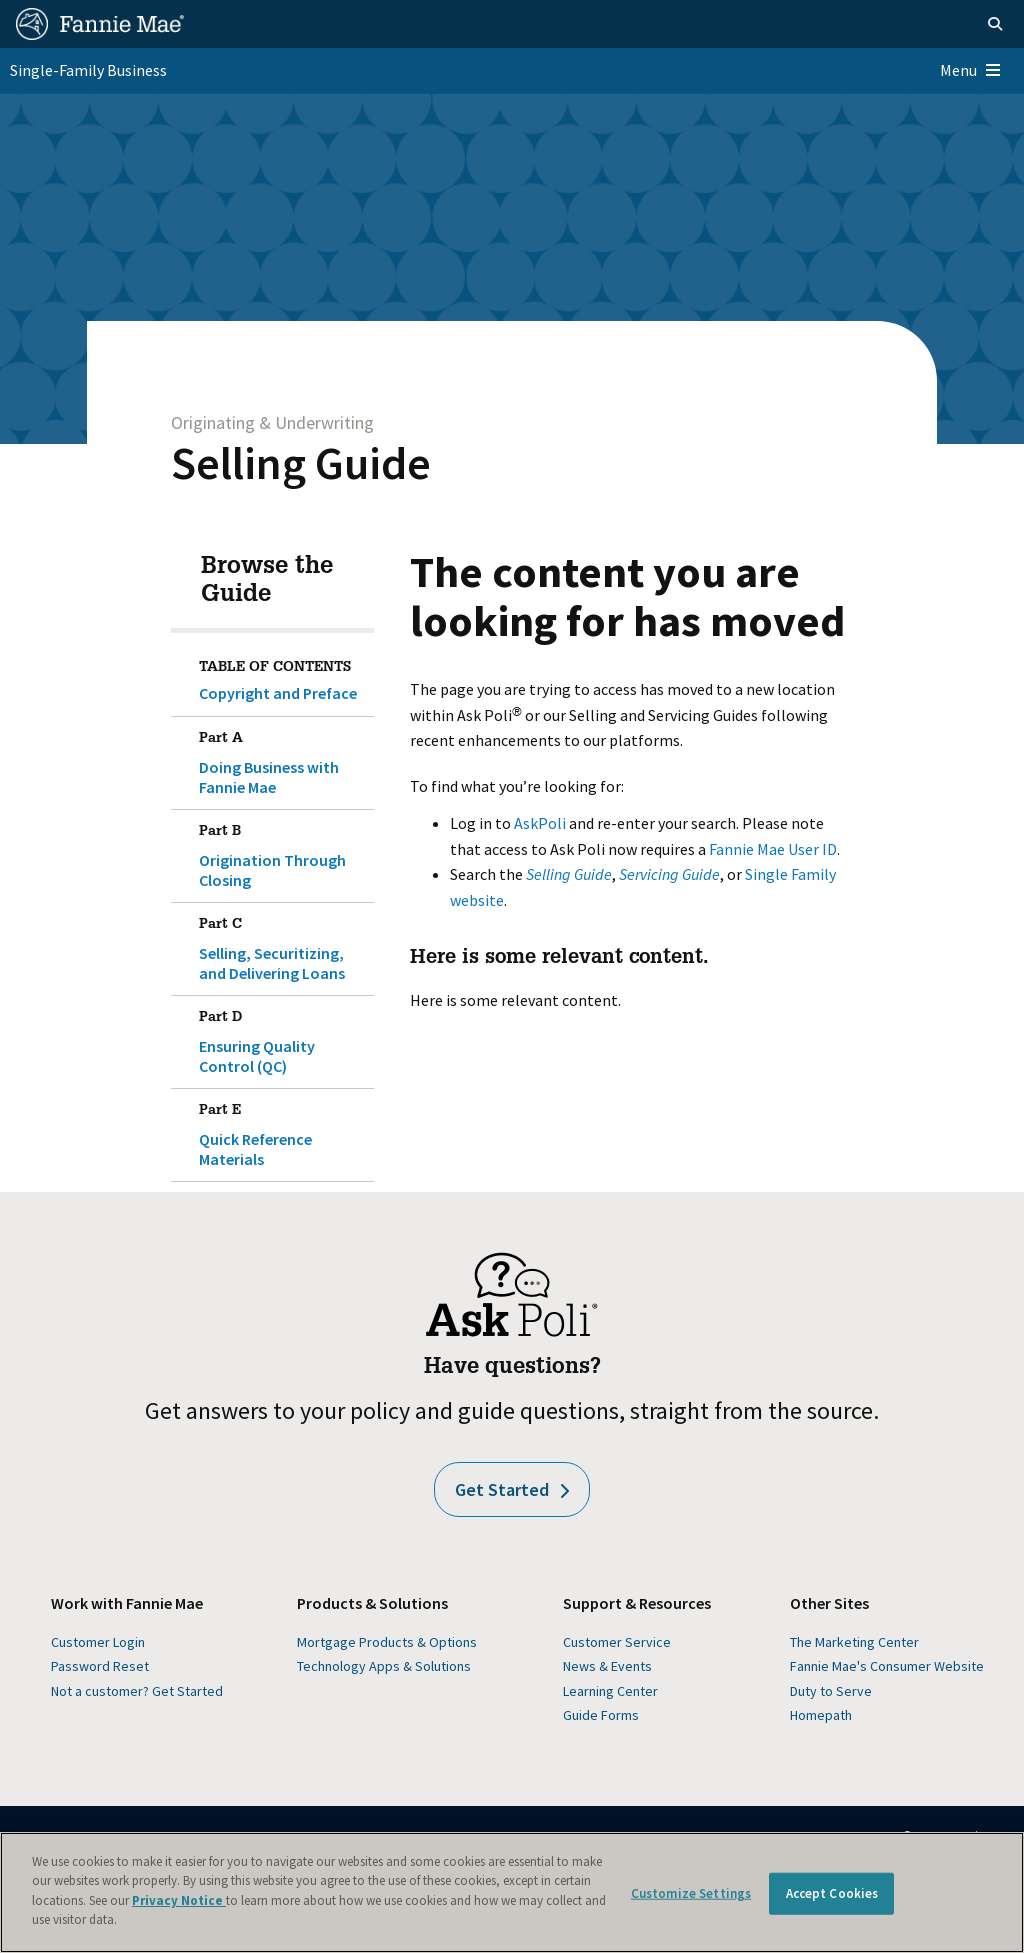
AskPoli (540, 823)
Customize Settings (691, 1893)
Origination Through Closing (283, 852)
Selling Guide (301, 463)
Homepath (821, 1715)
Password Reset (100, 1666)
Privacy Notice (179, 1900)
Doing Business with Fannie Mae (283, 759)
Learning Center (610, 1691)
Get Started (512, 1489)
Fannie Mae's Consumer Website (887, 1666)
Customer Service (617, 1642)
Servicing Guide (669, 874)
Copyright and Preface (278, 693)
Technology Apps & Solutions (384, 1666)
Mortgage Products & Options (387, 1642)
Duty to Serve (831, 1691)
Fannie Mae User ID (773, 849)
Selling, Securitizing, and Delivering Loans (283, 945)
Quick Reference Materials (283, 1131)
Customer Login (98, 1642)
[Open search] (995, 24)
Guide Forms (601, 1715)
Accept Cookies (832, 1893)
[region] (512, 1892)
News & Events (607, 1666)
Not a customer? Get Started (137, 1691)
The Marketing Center (854, 1642)
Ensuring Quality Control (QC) (283, 1038)
